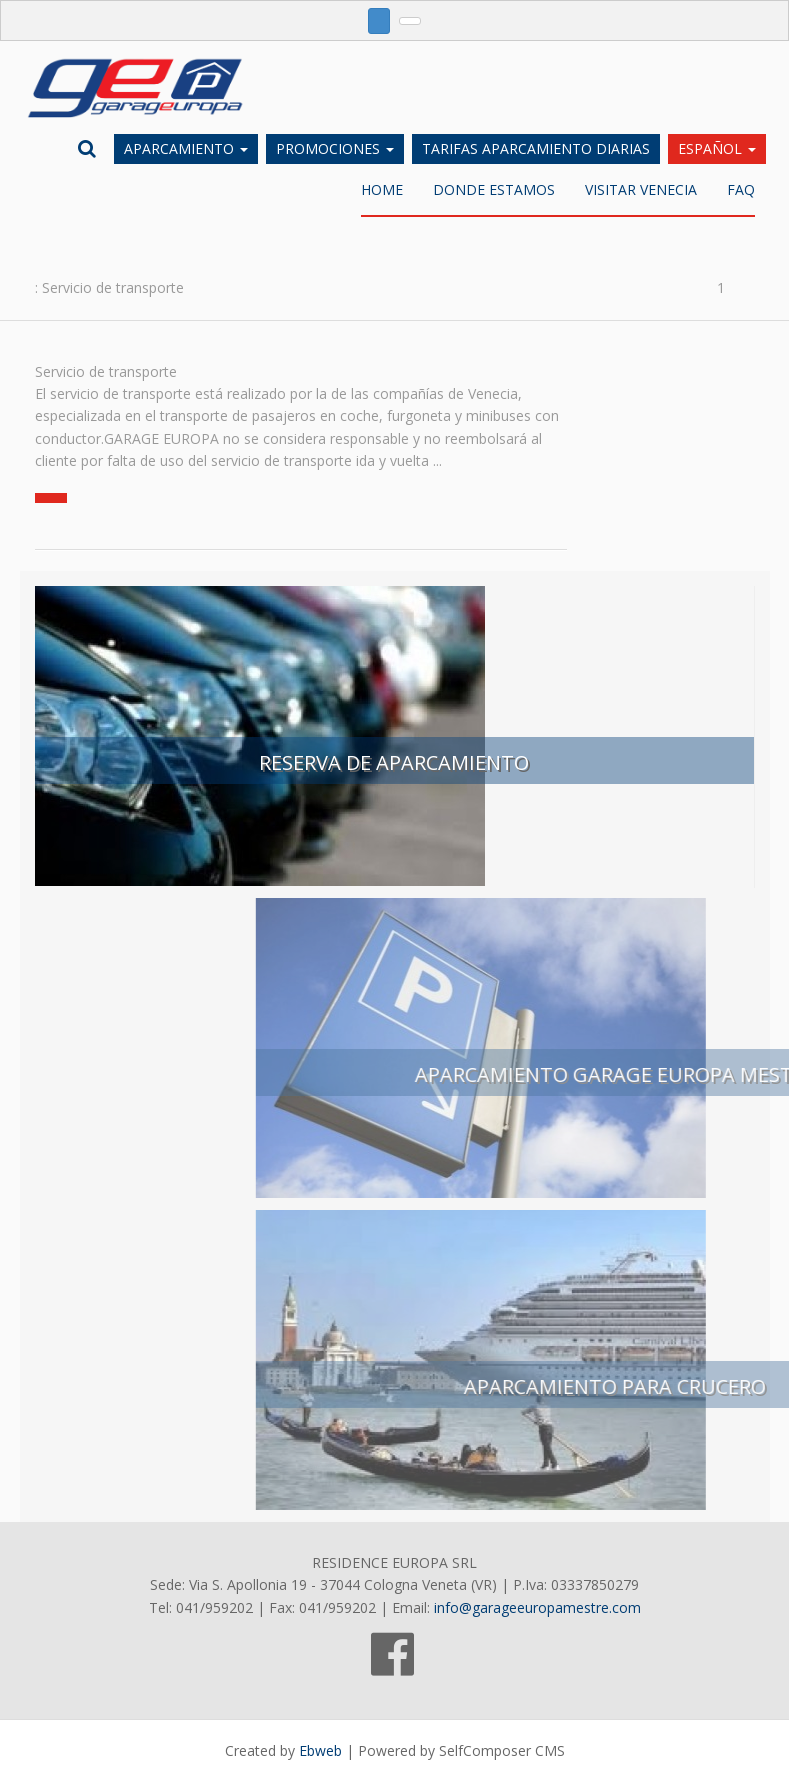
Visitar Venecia (641, 191)
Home (382, 191)
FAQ (741, 191)
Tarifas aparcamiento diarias (536, 148)
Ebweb (320, 1752)
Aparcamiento (186, 148)
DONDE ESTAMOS (494, 191)
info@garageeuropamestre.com (537, 1609)
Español (717, 148)
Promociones (335, 148)
